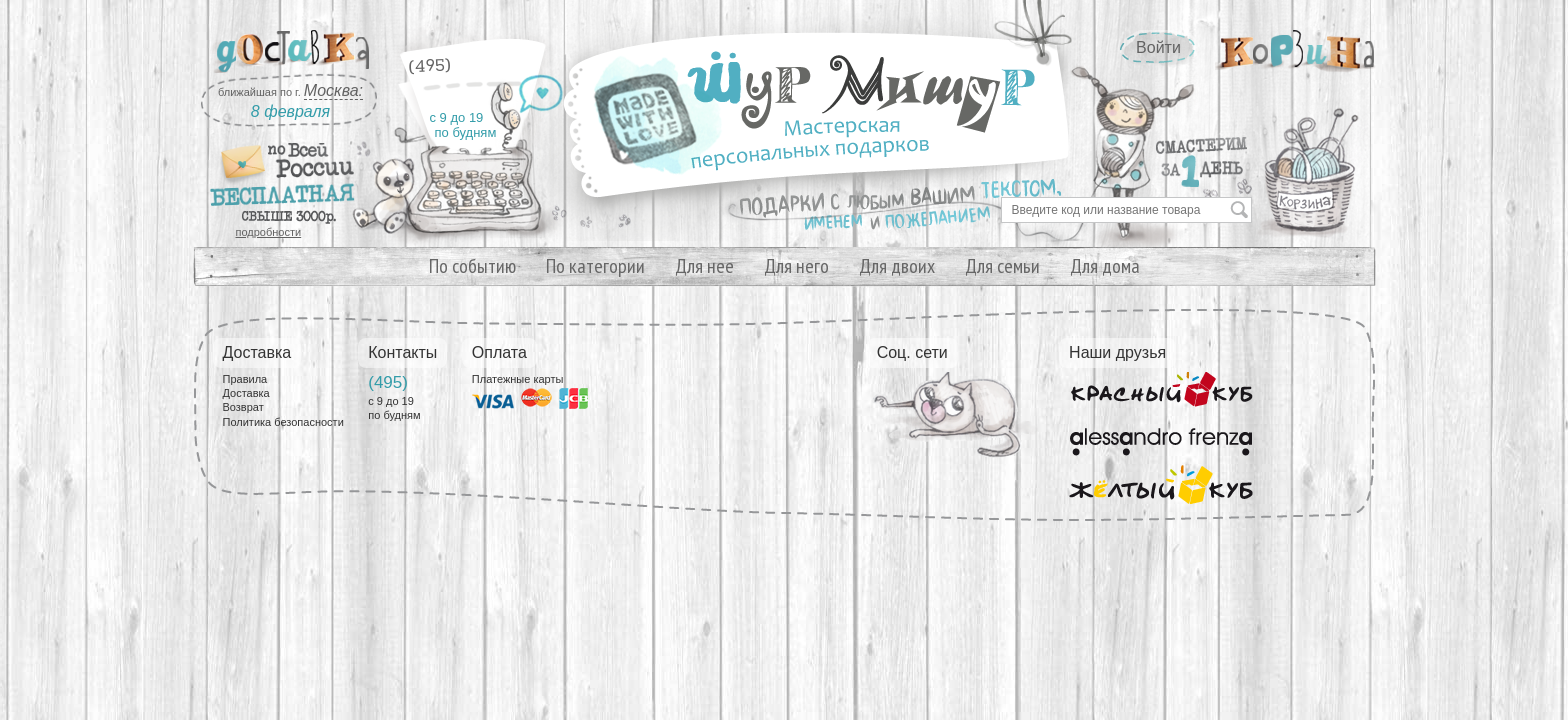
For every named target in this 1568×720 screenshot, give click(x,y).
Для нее (704, 266)
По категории (595, 266)
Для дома (1105, 266)
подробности (269, 232)
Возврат (243, 407)
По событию (472, 266)
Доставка (246, 393)
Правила (245, 379)
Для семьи (1002, 266)
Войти (1158, 47)
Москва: (333, 90)
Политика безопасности (283, 422)
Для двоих (897, 266)
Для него (796, 266)
